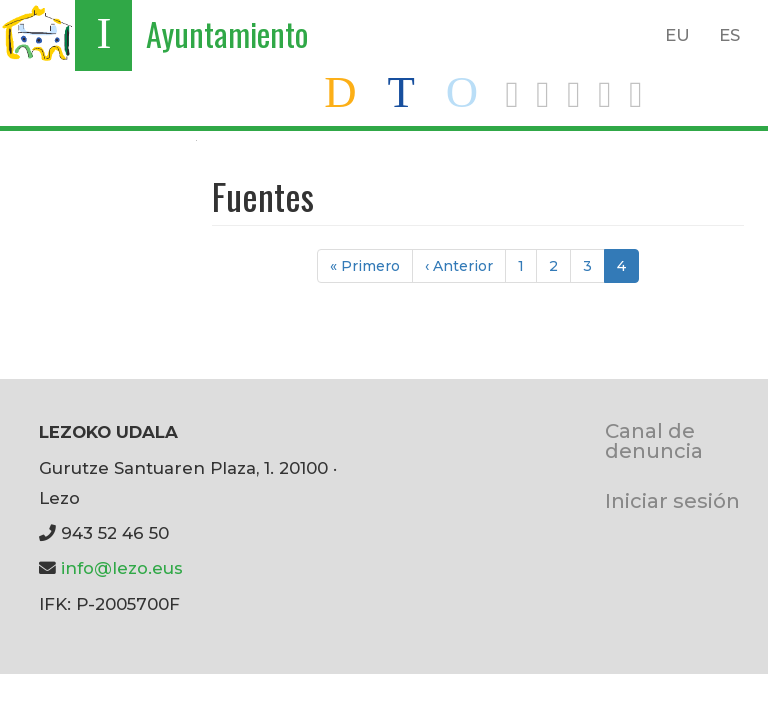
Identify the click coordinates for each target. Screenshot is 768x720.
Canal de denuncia (654, 440)
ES (729, 35)
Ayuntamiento (227, 33)
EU (677, 35)
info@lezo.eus (122, 568)
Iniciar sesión (672, 500)
